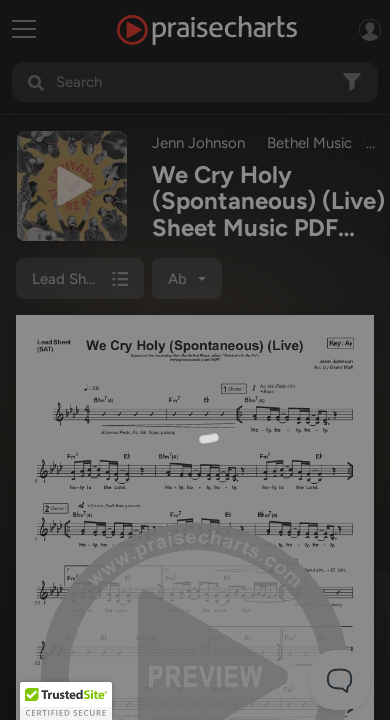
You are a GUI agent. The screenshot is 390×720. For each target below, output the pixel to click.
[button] (66, 701)
